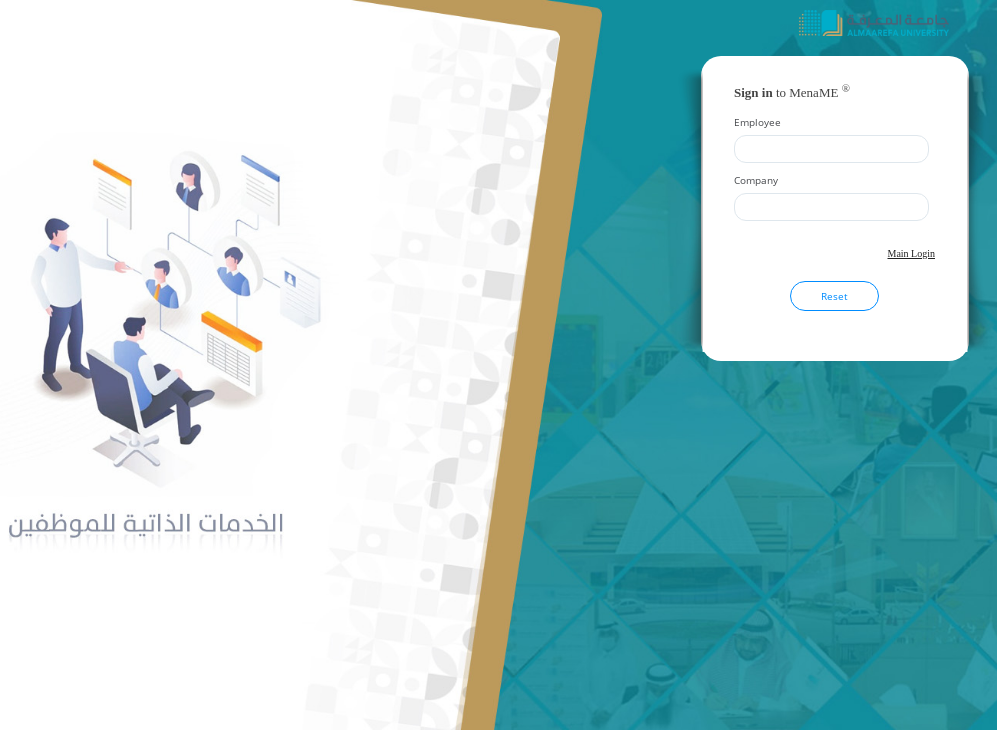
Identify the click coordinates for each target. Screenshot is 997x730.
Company (756, 180)
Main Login (912, 253)
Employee (757, 122)
